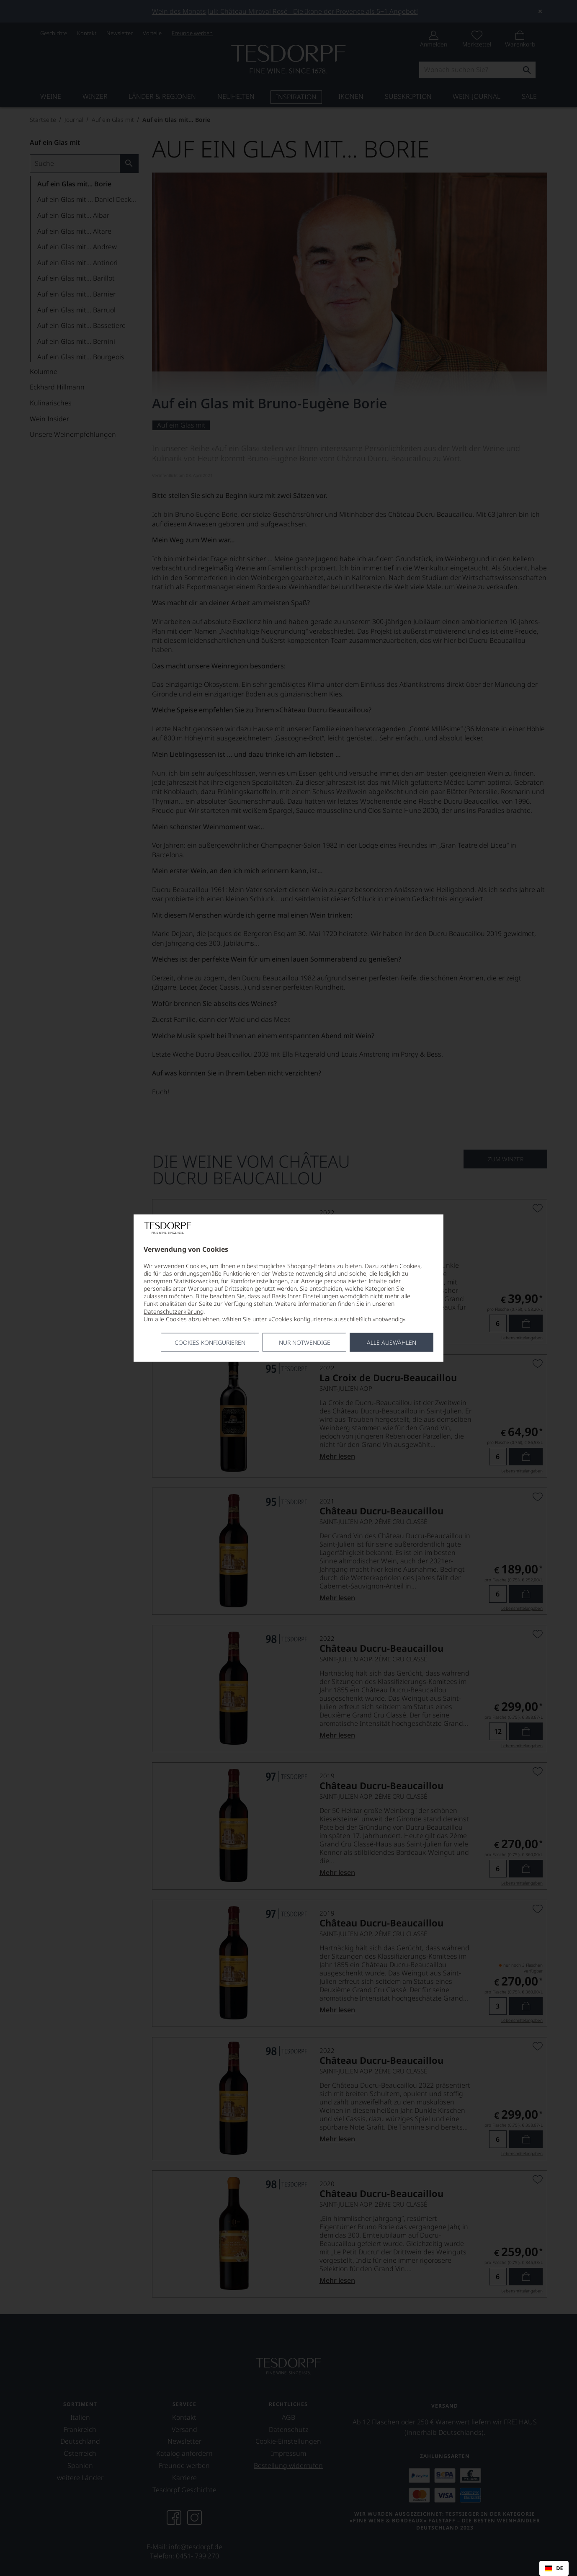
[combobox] (554, 2568)
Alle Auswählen (391, 1342)
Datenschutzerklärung (173, 1311)
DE (554, 2568)
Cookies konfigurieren (210, 1342)
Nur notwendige (304, 1342)
